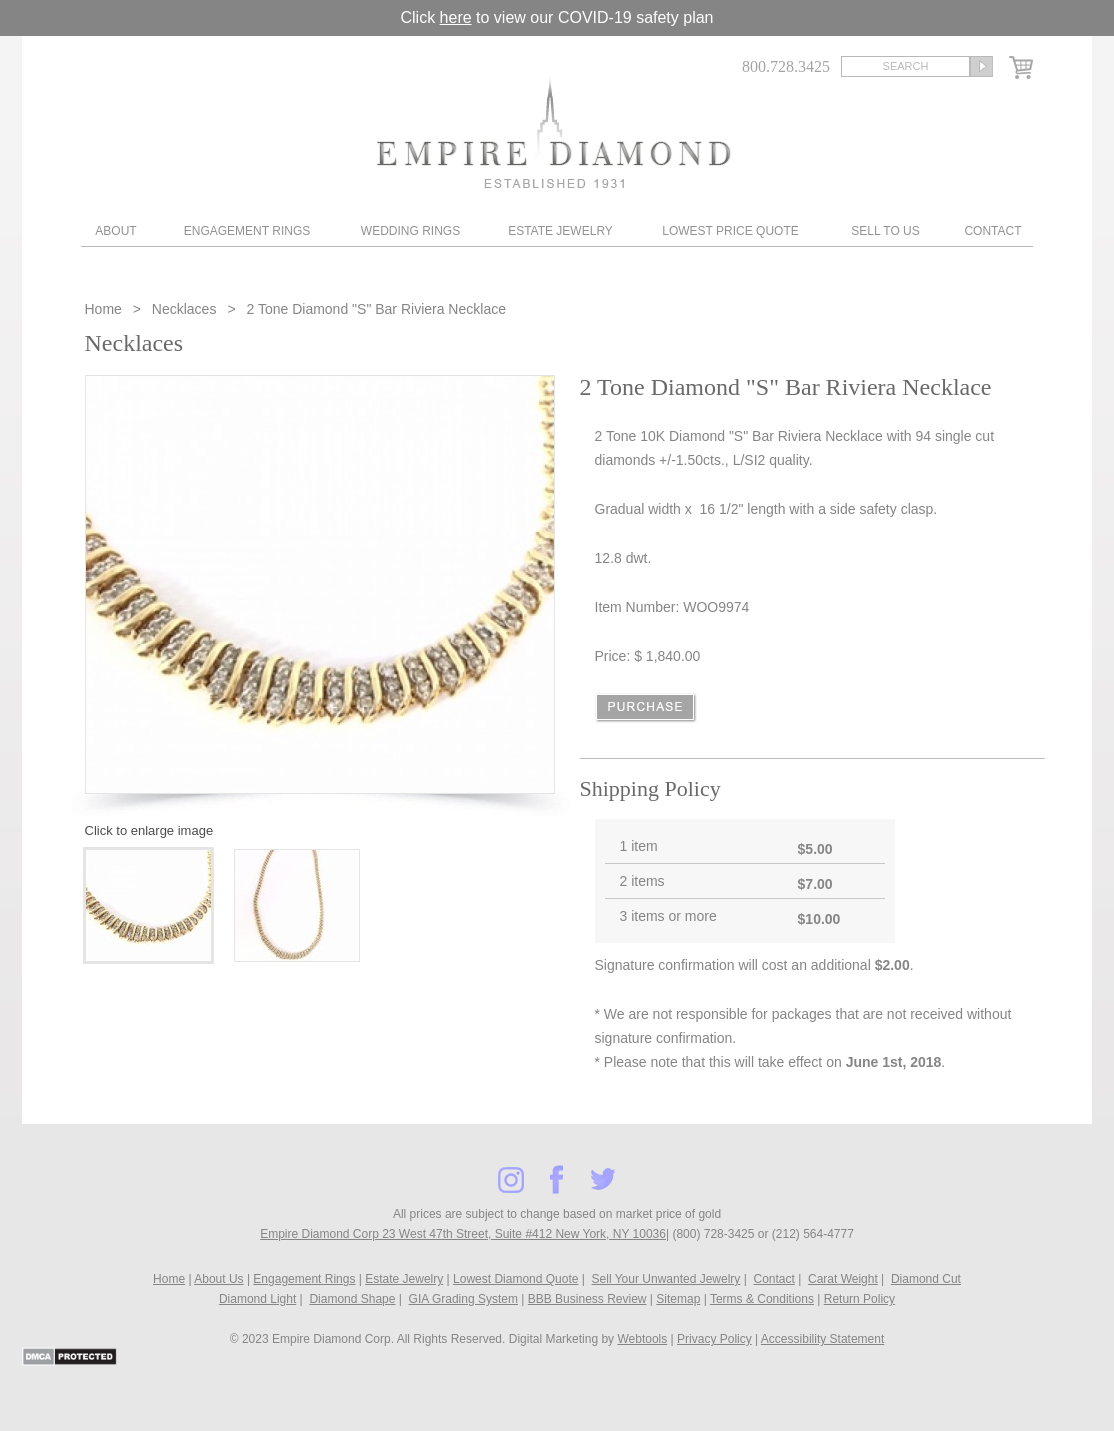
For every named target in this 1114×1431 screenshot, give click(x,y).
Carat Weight (843, 1279)
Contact (992, 231)
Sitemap (678, 1299)
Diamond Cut (926, 1279)
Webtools (642, 1339)
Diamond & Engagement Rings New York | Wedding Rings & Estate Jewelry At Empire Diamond (553, 132)
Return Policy (859, 1299)
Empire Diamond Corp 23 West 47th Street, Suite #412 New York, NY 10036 (463, 1234)
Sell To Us (885, 231)
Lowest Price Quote (730, 231)
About (115, 231)
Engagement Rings (247, 231)
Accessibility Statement (822, 1339)
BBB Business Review (587, 1299)
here (456, 17)
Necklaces (184, 309)
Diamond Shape (352, 1299)
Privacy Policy (714, 1339)
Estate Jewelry (560, 231)
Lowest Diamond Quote (515, 1279)
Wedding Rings (410, 231)
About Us (218, 1279)
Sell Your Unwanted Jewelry (666, 1279)
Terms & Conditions (762, 1299)
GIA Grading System (463, 1299)
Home (105, 309)
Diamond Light (257, 1299)
